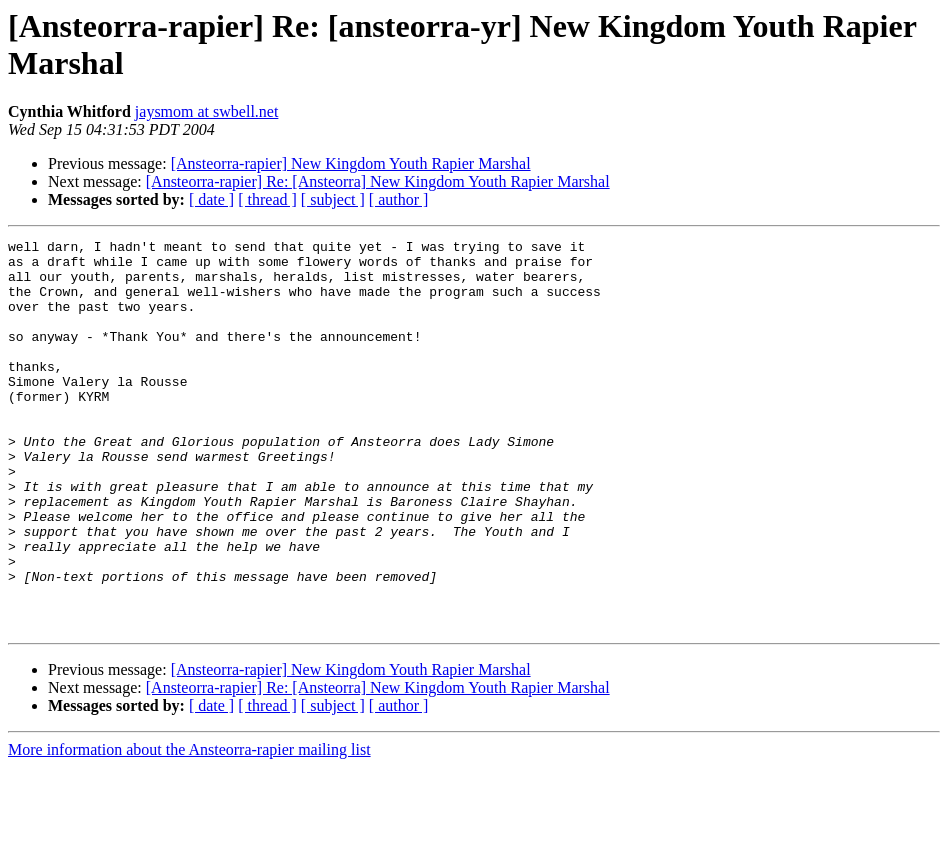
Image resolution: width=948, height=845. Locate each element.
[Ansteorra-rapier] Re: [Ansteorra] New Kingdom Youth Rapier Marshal (378, 181)
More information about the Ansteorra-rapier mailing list (189, 827)
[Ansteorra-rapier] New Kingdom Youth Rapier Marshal (351, 163)
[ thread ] (267, 199)
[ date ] (211, 199)
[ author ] (399, 199)
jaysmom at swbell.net (207, 111)
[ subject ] (333, 199)
